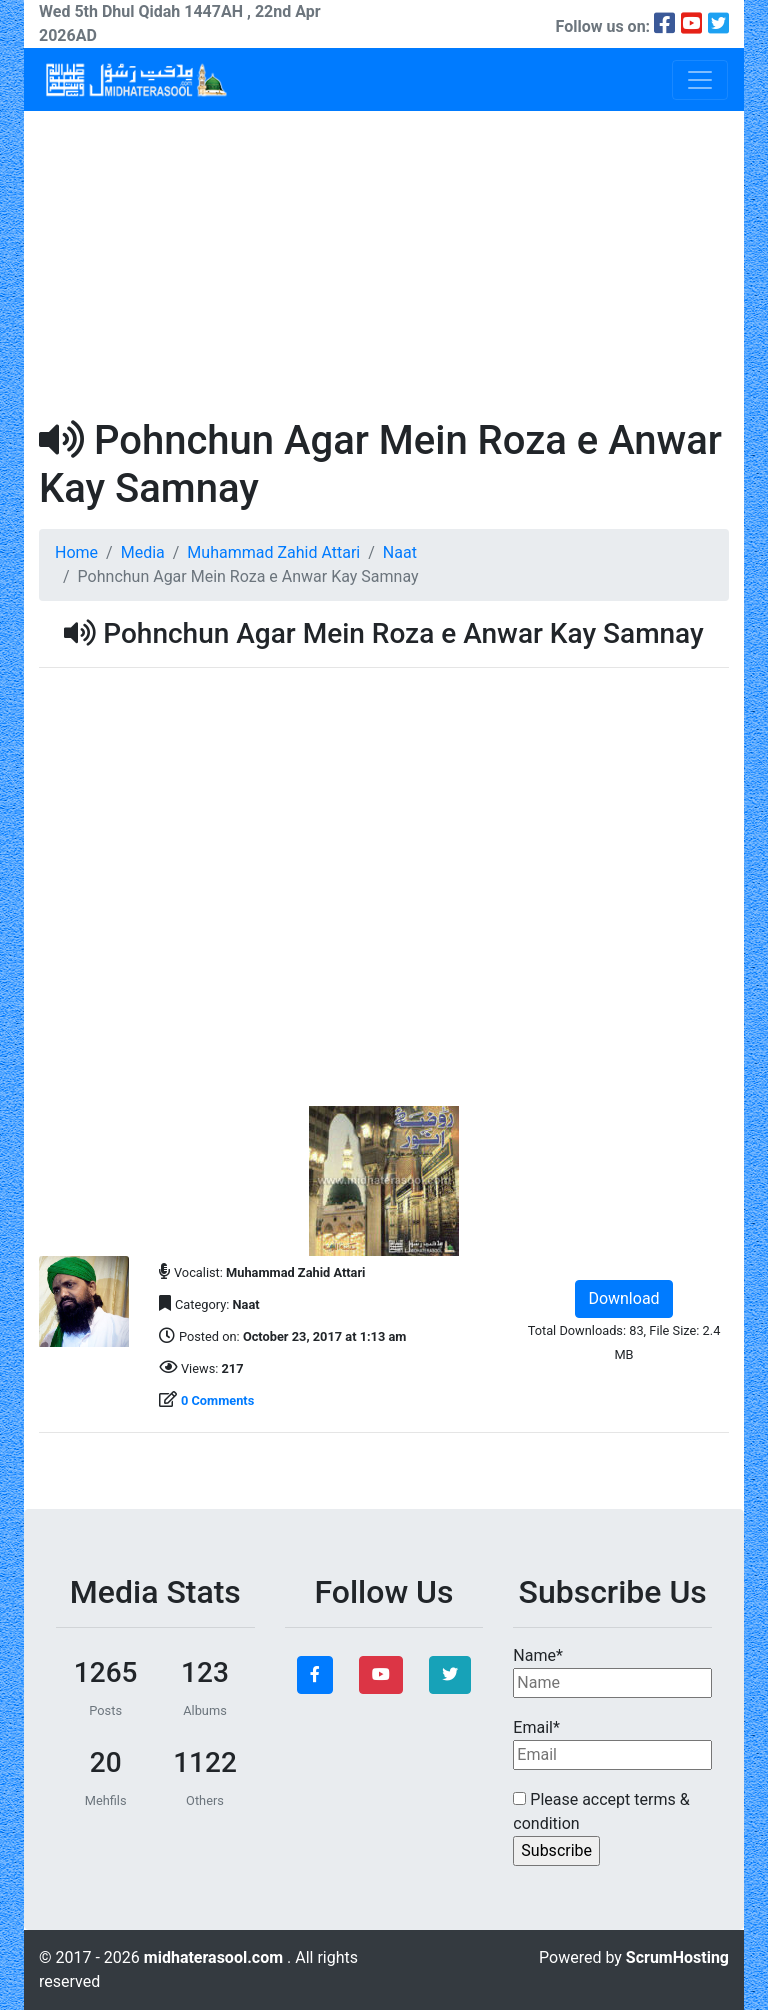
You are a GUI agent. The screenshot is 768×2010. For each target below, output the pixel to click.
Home (76, 552)
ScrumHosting (677, 1957)
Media (143, 552)
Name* (612, 1672)
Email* (612, 1744)
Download (623, 1298)
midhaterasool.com (215, 1957)
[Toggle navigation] (700, 80)
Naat (400, 552)
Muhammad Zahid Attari (273, 552)
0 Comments (217, 1400)
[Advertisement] (384, 261)
